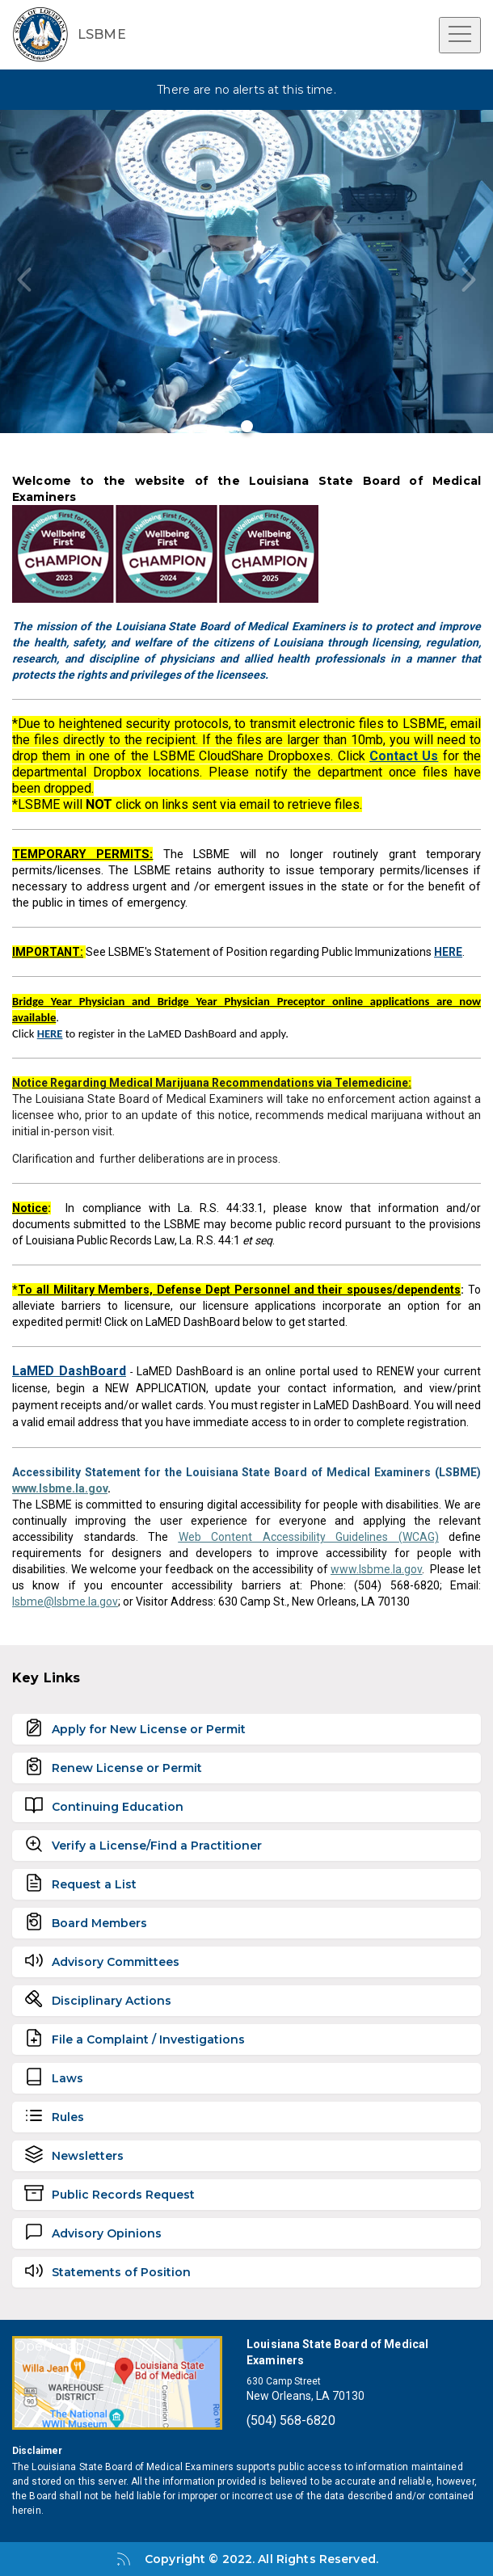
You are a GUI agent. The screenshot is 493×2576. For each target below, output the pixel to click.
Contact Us (403, 756)
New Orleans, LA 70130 (305, 2395)
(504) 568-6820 (291, 2420)
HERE (50, 1033)
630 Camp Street (284, 2381)
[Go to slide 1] (247, 426)
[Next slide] (469, 279)
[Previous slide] (24, 279)
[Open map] (117, 2383)
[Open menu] (460, 35)
